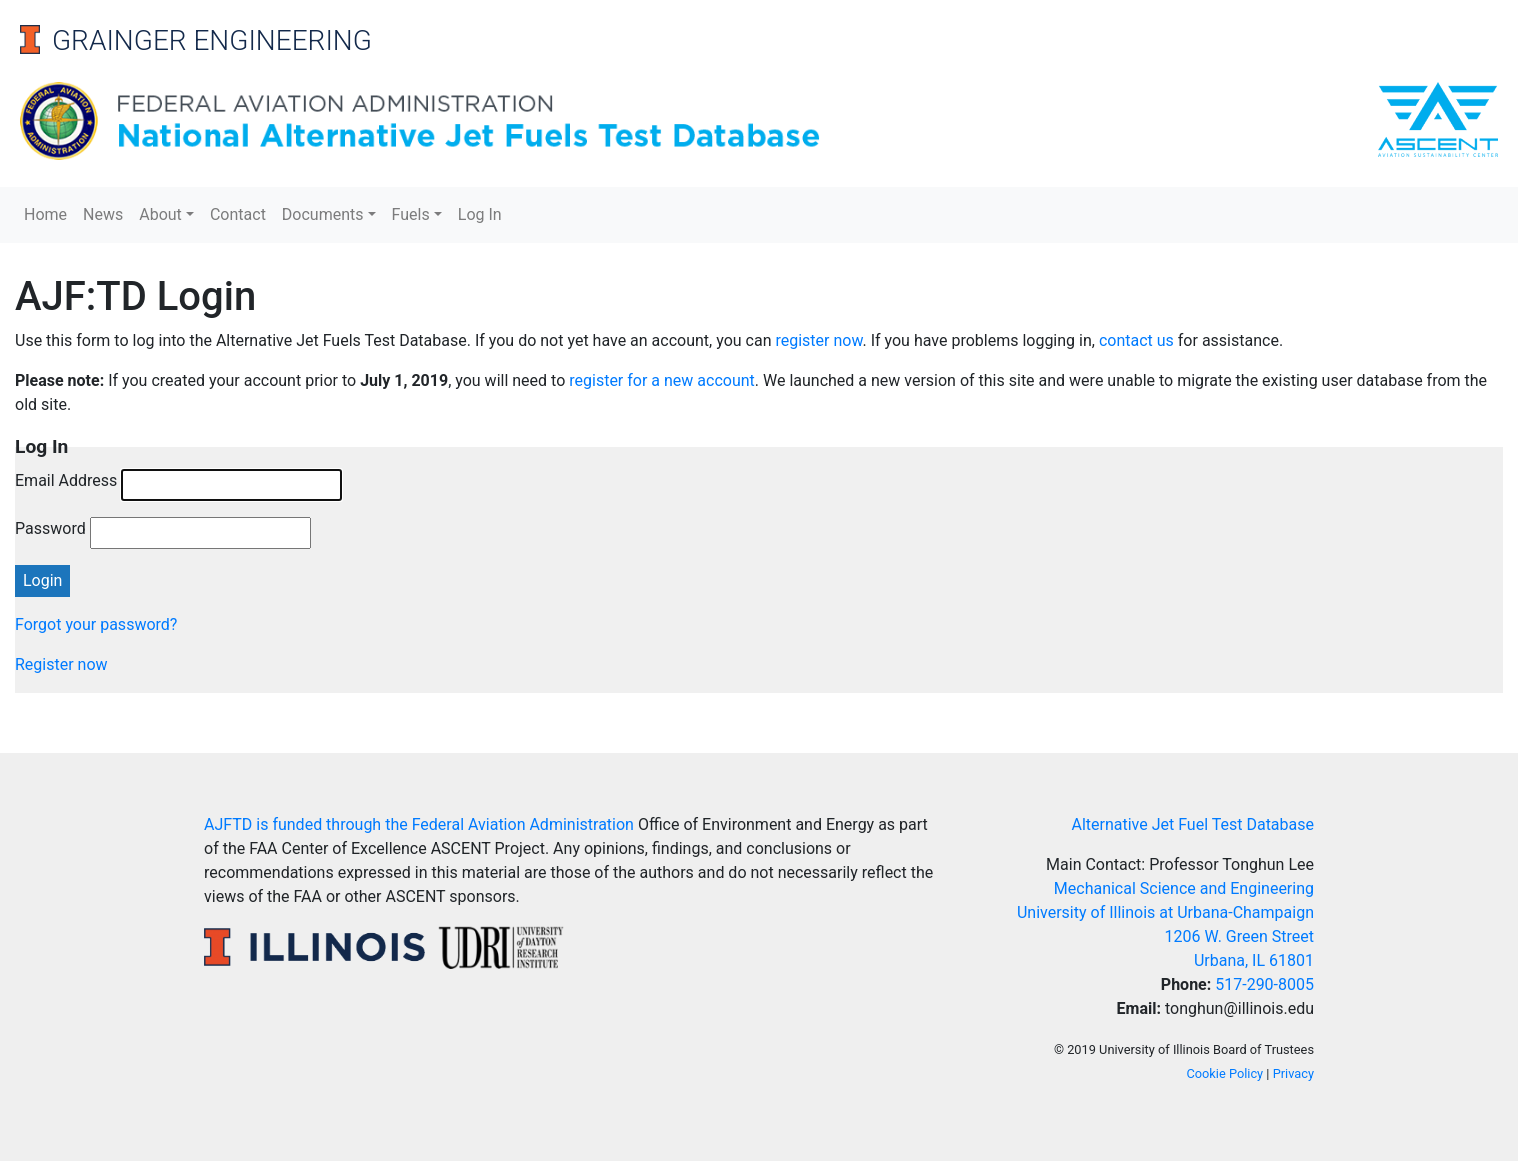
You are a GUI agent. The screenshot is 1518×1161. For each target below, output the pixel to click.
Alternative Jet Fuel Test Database (1192, 824)
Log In (480, 214)
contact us (1136, 340)
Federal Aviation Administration (523, 824)
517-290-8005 (1264, 984)
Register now (61, 664)
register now (818, 340)
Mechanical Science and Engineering (1184, 888)
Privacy (1293, 1073)
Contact (238, 214)
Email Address (66, 480)
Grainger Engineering (212, 40)
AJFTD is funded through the (308, 824)
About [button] (160, 214)
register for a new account (662, 380)
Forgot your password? (96, 624)
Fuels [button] (411, 214)
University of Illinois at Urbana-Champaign (1165, 912)
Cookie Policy (1224, 1073)
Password (50, 528)
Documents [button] (323, 214)
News (103, 214)
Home (45, 214)
